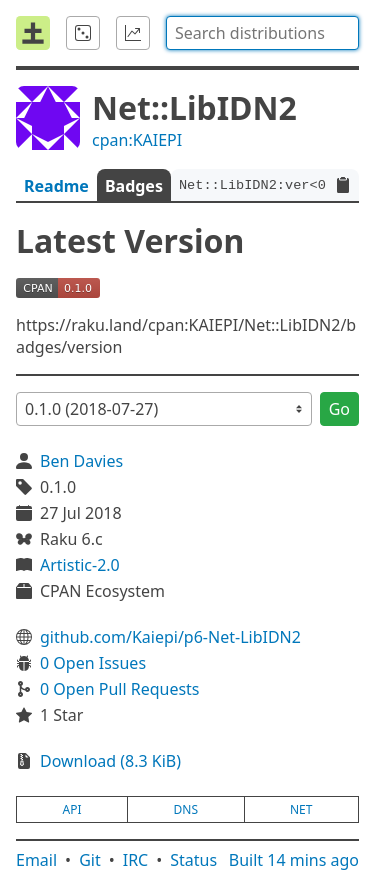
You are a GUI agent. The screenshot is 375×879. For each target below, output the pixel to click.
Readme (56, 186)
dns (186, 809)
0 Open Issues (93, 663)
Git (90, 860)
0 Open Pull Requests (120, 689)
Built (294, 860)
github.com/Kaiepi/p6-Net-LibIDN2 (170, 637)
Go (339, 409)
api (72, 809)
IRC (136, 860)
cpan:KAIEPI (137, 140)
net (301, 809)
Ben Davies (81, 461)
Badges (134, 186)
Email (36, 860)
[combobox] (262, 33)
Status (193, 860)
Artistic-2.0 (80, 565)
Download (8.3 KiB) (110, 761)
